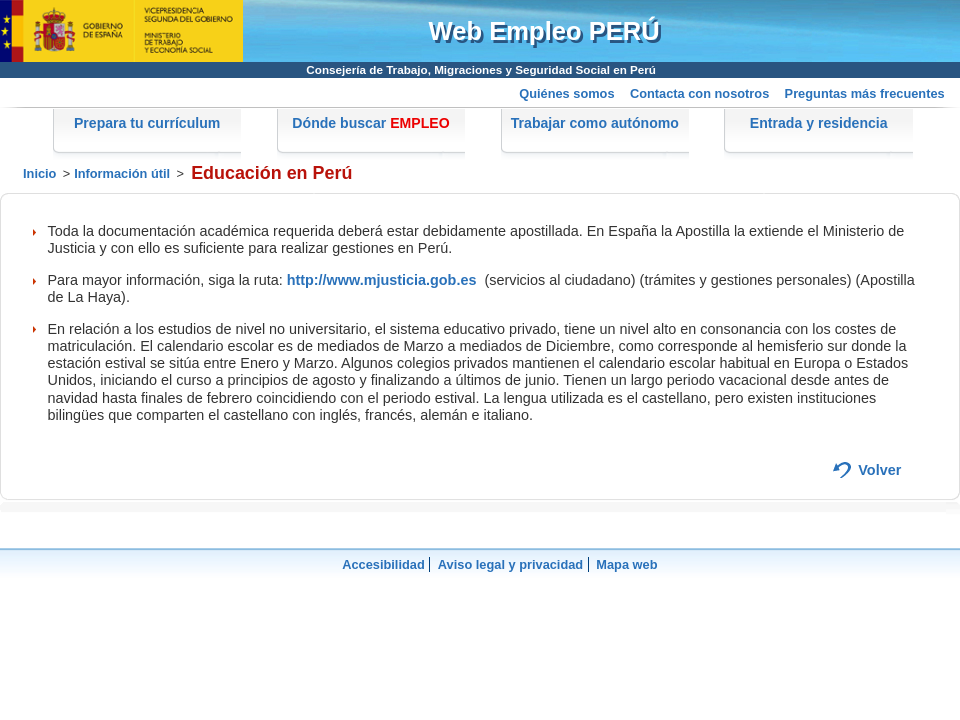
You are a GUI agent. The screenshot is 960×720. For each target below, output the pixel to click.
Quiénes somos (566, 93)
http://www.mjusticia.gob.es (382, 280)
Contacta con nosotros (699, 93)
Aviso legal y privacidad (510, 564)
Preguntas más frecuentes (865, 93)
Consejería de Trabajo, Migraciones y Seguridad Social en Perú (481, 69)
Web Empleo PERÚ (544, 31)
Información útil (122, 173)
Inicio (39, 173)
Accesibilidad (383, 564)
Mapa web (626, 564)
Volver (879, 470)
